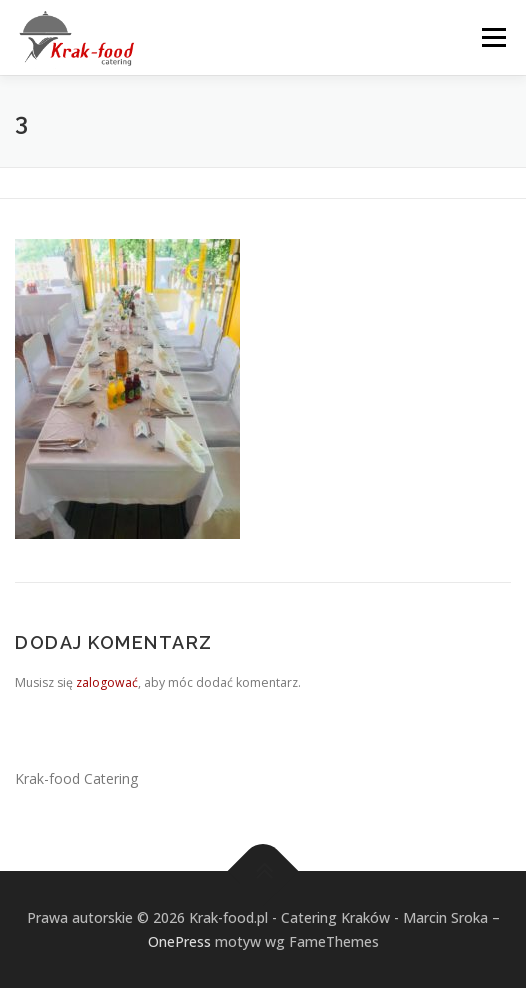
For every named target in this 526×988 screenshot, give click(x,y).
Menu (492, 37)
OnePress (179, 941)
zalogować (107, 682)
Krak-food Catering (76, 778)
